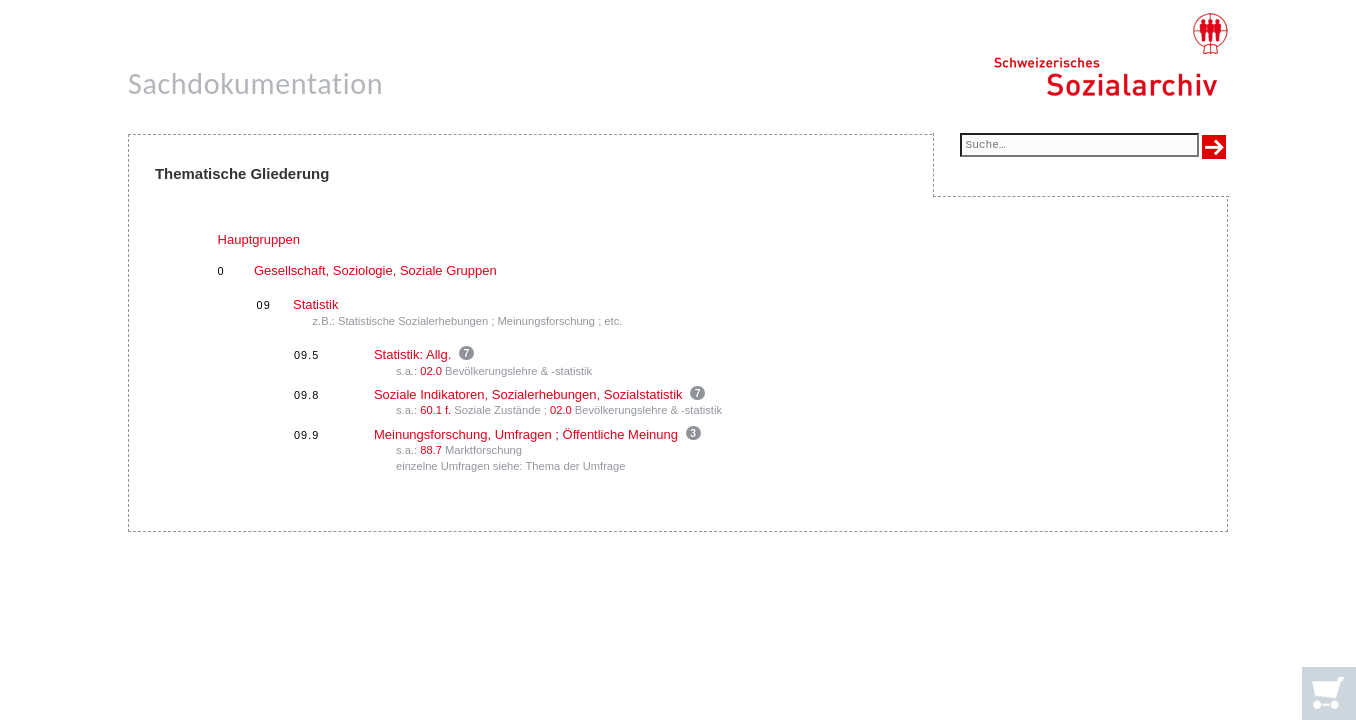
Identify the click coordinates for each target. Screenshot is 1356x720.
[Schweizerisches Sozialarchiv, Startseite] (1110, 55)
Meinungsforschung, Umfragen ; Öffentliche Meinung (526, 434)
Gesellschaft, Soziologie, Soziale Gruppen (375, 270)
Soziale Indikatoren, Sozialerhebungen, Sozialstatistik (528, 394)
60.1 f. (435, 410)
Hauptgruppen (259, 239)
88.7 (431, 450)
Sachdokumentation (255, 83)
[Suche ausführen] (1214, 147)
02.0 (431, 371)
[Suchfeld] (1079, 146)
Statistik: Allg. (412, 354)
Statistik (316, 304)
